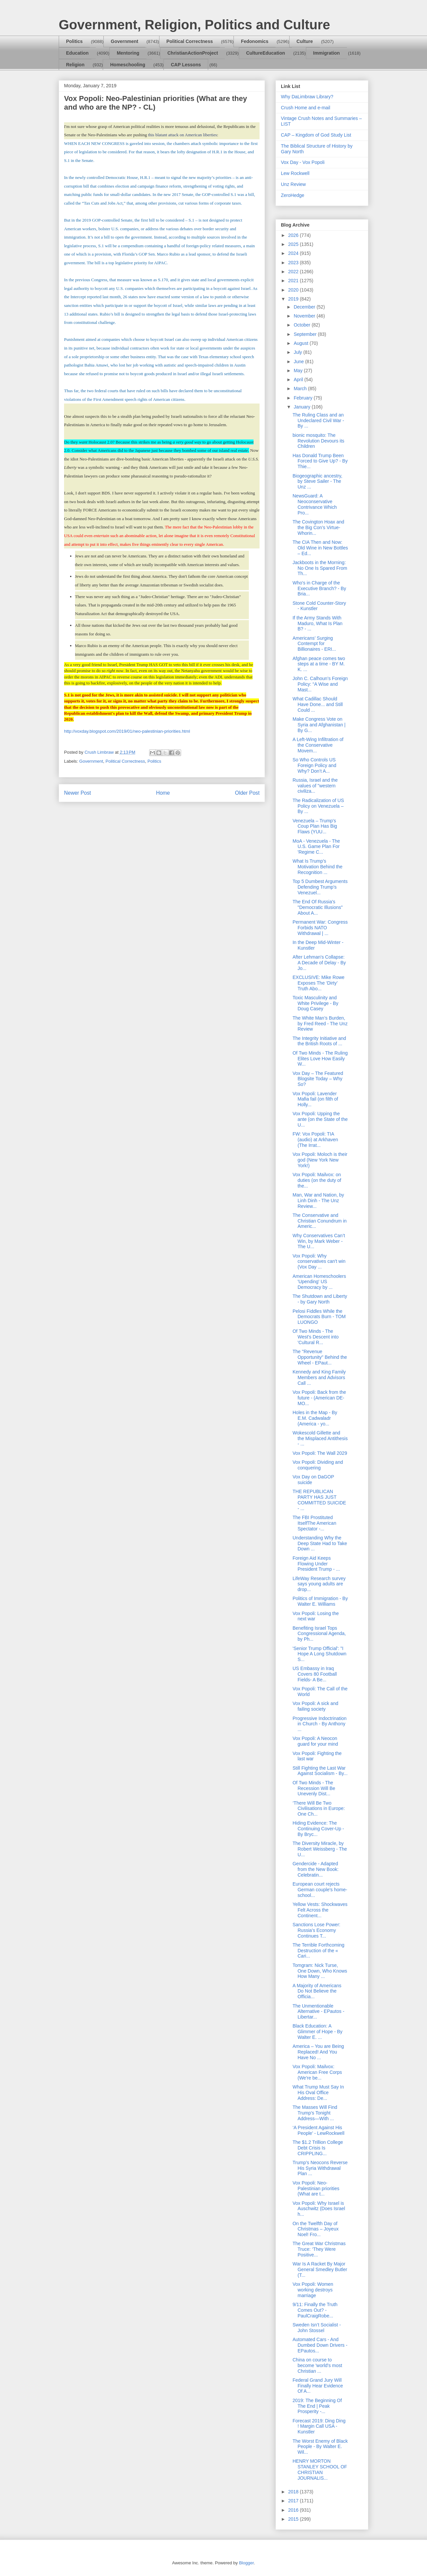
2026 (294, 235)
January (303, 407)
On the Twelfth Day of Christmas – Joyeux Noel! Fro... (316, 2229)
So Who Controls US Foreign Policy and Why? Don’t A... (314, 765)
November (305, 316)
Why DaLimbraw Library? (307, 96)
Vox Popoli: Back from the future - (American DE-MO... (319, 1397)
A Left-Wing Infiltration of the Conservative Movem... (318, 745)
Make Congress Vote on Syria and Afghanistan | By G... (319, 724)
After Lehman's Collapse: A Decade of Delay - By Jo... (319, 962)
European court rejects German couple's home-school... (320, 1889)
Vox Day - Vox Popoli (303, 162)
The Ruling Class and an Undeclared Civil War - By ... (318, 420)
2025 (294, 244)
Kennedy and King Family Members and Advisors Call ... (319, 1377)
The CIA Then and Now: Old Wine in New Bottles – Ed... (320, 547)
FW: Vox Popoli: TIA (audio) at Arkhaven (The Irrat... (315, 1139)
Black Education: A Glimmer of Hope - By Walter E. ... (318, 2031)
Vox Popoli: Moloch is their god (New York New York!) (320, 1160)
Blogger (246, 2562)
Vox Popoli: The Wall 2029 (320, 1453)
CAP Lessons (186, 64)
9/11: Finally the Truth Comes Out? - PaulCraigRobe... (315, 2310)
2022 (294, 271)
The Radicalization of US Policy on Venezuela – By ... (318, 806)
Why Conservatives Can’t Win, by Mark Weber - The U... (319, 1241)
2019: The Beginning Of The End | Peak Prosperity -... (317, 2406)
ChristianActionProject (192, 53)
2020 (294, 290)
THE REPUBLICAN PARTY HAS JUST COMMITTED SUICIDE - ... (319, 1500)
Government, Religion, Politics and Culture (194, 24)
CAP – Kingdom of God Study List (316, 135)
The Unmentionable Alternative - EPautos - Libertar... (318, 2011)
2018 (294, 2491)
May (299, 370)
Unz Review (293, 184)
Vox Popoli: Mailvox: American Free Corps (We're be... (317, 2072)
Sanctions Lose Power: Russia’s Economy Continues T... (316, 1930)
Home (163, 793)
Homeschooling (127, 64)
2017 (294, 2500)
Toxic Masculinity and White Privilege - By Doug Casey (315, 1003)
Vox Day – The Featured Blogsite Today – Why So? (318, 1079)
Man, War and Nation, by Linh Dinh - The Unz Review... (318, 1200)
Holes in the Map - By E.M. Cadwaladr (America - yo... (315, 1418)
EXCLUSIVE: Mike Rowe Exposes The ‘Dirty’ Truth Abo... (319, 983)
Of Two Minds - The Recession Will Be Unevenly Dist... (314, 1788)
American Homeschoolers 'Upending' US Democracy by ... (319, 1282)
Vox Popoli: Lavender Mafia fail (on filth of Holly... (315, 1099)
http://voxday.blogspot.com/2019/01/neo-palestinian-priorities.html (127, 731)
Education (77, 53)
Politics (74, 41)
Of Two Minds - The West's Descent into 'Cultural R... (316, 1336)
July (298, 352)
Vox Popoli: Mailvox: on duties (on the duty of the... (317, 1180)
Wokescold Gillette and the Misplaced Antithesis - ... (320, 1438)
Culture (305, 41)
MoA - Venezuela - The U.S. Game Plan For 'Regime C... (316, 846)
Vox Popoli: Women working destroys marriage (313, 2289)
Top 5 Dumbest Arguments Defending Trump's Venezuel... (320, 887)
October (303, 325)
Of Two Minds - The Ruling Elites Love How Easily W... (320, 1058)
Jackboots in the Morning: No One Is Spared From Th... (320, 568)
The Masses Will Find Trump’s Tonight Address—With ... (315, 2113)
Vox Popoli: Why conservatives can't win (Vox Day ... (319, 1261)
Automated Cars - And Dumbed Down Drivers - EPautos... (320, 2345)
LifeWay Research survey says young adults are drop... (319, 1584)
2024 (294, 253)
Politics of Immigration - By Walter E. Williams (320, 1601)
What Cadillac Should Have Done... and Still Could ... (318, 704)
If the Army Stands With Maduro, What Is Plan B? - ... (318, 623)
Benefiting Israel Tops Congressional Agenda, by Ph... (319, 1633)
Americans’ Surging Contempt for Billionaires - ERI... (314, 643)
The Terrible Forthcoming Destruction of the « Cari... (318, 1950)
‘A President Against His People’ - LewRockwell (318, 2130)
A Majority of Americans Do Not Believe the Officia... (317, 1991)
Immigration (326, 53)
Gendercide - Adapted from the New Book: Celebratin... (316, 1869)
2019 (294, 299)
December (305, 307)
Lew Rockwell (295, 173)
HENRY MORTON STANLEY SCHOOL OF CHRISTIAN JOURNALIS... (320, 2469)
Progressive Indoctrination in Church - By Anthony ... (320, 1724)
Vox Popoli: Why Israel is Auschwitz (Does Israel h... (319, 2208)
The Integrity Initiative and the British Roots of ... (319, 1041)
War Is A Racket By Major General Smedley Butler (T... (320, 2269)
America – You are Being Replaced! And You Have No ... (318, 2052)
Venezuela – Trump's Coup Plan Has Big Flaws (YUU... (315, 826)
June (299, 361)
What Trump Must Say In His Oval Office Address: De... (318, 2092)
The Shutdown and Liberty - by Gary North (320, 1298)
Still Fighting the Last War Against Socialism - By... (320, 1770)
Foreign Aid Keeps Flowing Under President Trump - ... (316, 1563)
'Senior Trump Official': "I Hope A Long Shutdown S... (319, 1654)
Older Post (247, 793)
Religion (75, 64)
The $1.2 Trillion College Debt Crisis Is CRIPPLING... (318, 2148)
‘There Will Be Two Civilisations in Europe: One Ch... (319, 1808)
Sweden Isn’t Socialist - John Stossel (317, 2327)
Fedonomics (254, 41)
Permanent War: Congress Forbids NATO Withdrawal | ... (320, 927)
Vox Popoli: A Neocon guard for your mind (315, 1741)
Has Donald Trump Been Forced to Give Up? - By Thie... (320, 461)
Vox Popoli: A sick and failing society (315, 1706)
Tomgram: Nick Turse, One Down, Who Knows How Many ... (320, 1971)
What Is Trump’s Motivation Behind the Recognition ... (318, 866)
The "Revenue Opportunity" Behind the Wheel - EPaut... (320, 1357)
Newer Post (77, 793)
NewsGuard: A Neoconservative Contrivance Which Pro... (315, 504)
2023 (294, 262)
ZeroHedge (292, 195)
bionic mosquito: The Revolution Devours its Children (318, 440)
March (301, 388)
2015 (294, 2519)
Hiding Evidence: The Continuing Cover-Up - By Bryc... (318, 1828)
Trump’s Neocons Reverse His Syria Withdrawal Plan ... (320, 2168)
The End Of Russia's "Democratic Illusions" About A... (318, 907)
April (299, 379)
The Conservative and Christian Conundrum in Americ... (320, 1221)
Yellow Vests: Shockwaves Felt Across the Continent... (320, 1910)
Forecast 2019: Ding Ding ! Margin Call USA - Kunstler (319, 2426)
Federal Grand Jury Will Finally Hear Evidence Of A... (318, 2385)
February (304, 398)
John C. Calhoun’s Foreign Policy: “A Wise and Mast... (320, 684)
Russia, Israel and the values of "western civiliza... (315, 785)
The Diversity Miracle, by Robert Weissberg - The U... (320, 1849)
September (306, 334)
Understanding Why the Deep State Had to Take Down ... (320, 1543)
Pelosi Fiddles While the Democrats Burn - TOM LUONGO (319, 1316)
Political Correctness (189, 41)
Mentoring (128, 53)
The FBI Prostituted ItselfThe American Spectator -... (314, 1523)
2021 (294, 280)
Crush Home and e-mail (305, 107)
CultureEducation (265, 53)
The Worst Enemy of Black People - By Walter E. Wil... (320, 2446)
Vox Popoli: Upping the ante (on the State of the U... (320, 1119)
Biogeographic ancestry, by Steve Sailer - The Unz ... (317, 481)
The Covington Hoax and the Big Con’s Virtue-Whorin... (318, 527)
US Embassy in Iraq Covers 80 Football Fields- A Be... (315, 1674)
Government (124, 41)
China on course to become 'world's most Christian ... (317, 2365)
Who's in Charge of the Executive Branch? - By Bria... (319, 588)
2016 (294, 2510)
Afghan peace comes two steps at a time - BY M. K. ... (319, 664)
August (301, 343)
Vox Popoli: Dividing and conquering (318, 1464)
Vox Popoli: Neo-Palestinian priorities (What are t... (316, 2188)
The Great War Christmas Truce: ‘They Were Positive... (319, 2249)
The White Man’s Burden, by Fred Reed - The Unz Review (320, 1023)
